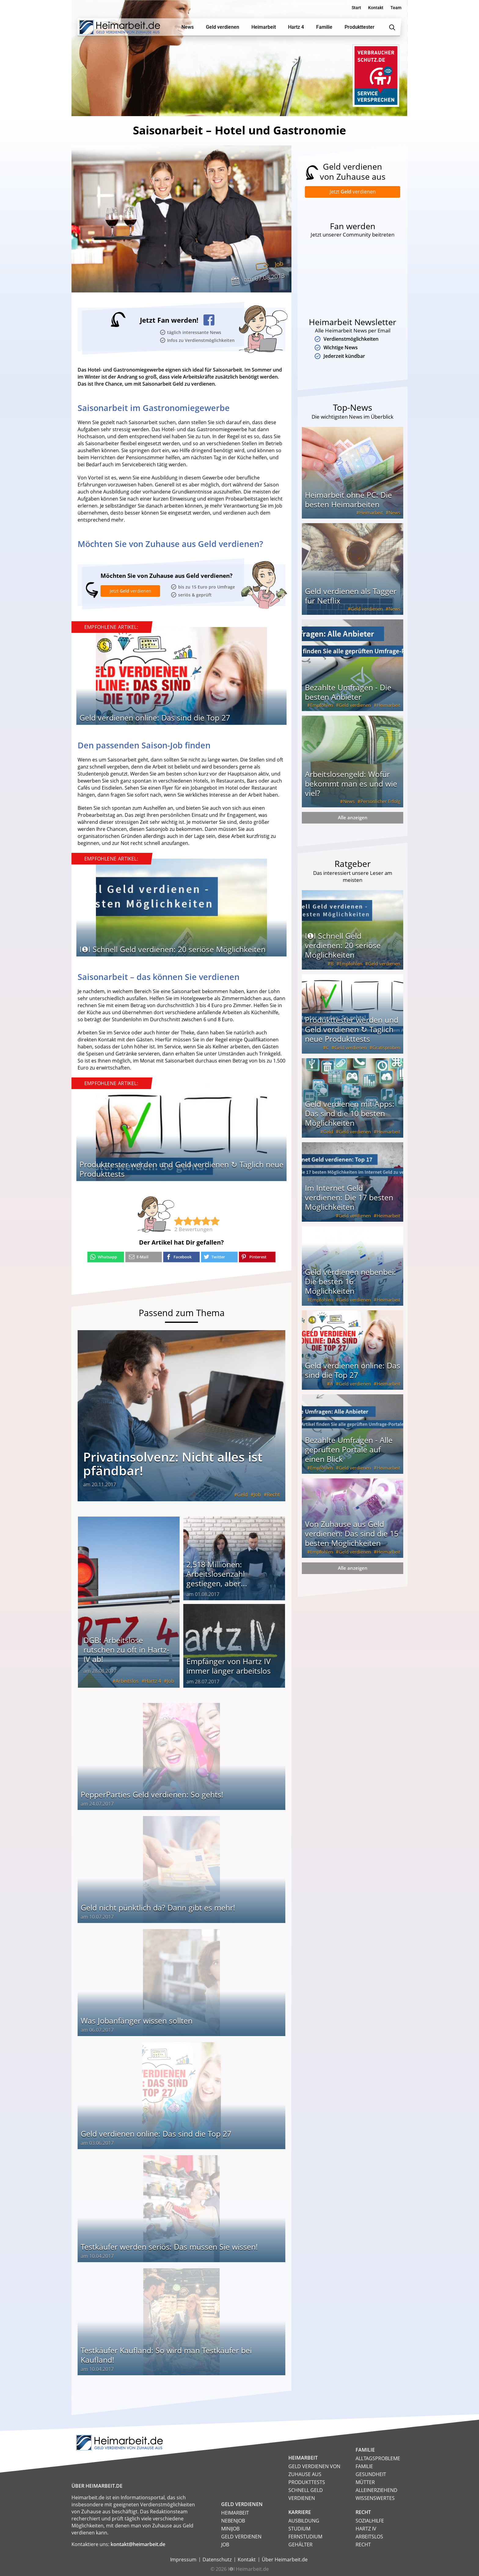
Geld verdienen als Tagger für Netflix (351, 597)
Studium (299, 2528)
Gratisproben (386, 1049)
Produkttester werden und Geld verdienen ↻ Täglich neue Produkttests (181, 1169)
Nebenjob (233, 2520)
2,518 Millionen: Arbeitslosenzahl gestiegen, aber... (216, 1573)
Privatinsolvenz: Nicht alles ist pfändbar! (172, 1463)
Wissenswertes (375, 2497)
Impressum (183, 2559)
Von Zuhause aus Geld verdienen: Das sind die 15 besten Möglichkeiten (351, 1534)
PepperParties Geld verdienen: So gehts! (152, 1794)
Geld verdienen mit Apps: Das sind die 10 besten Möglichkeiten (349, 1114)
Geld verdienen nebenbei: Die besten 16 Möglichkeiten (350, 1282)
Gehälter (300, 2544)
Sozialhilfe (370, 2520)
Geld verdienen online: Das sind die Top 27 (154, 717)
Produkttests (306, 2482)
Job (279, 263)
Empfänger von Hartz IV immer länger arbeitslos (228, 1665)
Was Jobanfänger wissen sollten (136, 2020)
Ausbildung (303, 2520)
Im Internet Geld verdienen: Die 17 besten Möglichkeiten (349, 1198)
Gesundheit (371, 2474)
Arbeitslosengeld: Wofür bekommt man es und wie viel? (351, 784)
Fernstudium (305, 2536)
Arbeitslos (127, 1680)
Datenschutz (217, 2559)
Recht (273, 1494)
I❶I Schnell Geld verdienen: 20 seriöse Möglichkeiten (172, 949)
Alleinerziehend (376, 2489)
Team (395, 7)
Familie (364, 2466)
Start (356, 7)
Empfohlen (321, 706)
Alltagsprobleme (378, 2458)
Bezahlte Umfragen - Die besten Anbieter (348, 693)
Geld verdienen (367, 610)
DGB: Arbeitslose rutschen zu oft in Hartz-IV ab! (126, 1649)
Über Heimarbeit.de (285, 2559)
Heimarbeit (371, 514)
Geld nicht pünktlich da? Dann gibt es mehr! (158, 1907)
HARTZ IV (366, 2528)
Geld (242, 1494)
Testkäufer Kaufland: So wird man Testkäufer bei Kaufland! (166, 2355)
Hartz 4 (152, 1680)
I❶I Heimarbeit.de (248, 2568)
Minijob (230, 2528)
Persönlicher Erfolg (380, 802)
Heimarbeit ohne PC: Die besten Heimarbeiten (348, 501)
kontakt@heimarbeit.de (138, 2544)
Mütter (365, 2482)
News (394, 514)
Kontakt (375, 7)
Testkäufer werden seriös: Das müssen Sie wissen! (169, 2246)
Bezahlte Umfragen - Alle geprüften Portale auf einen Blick (349, 1450)
